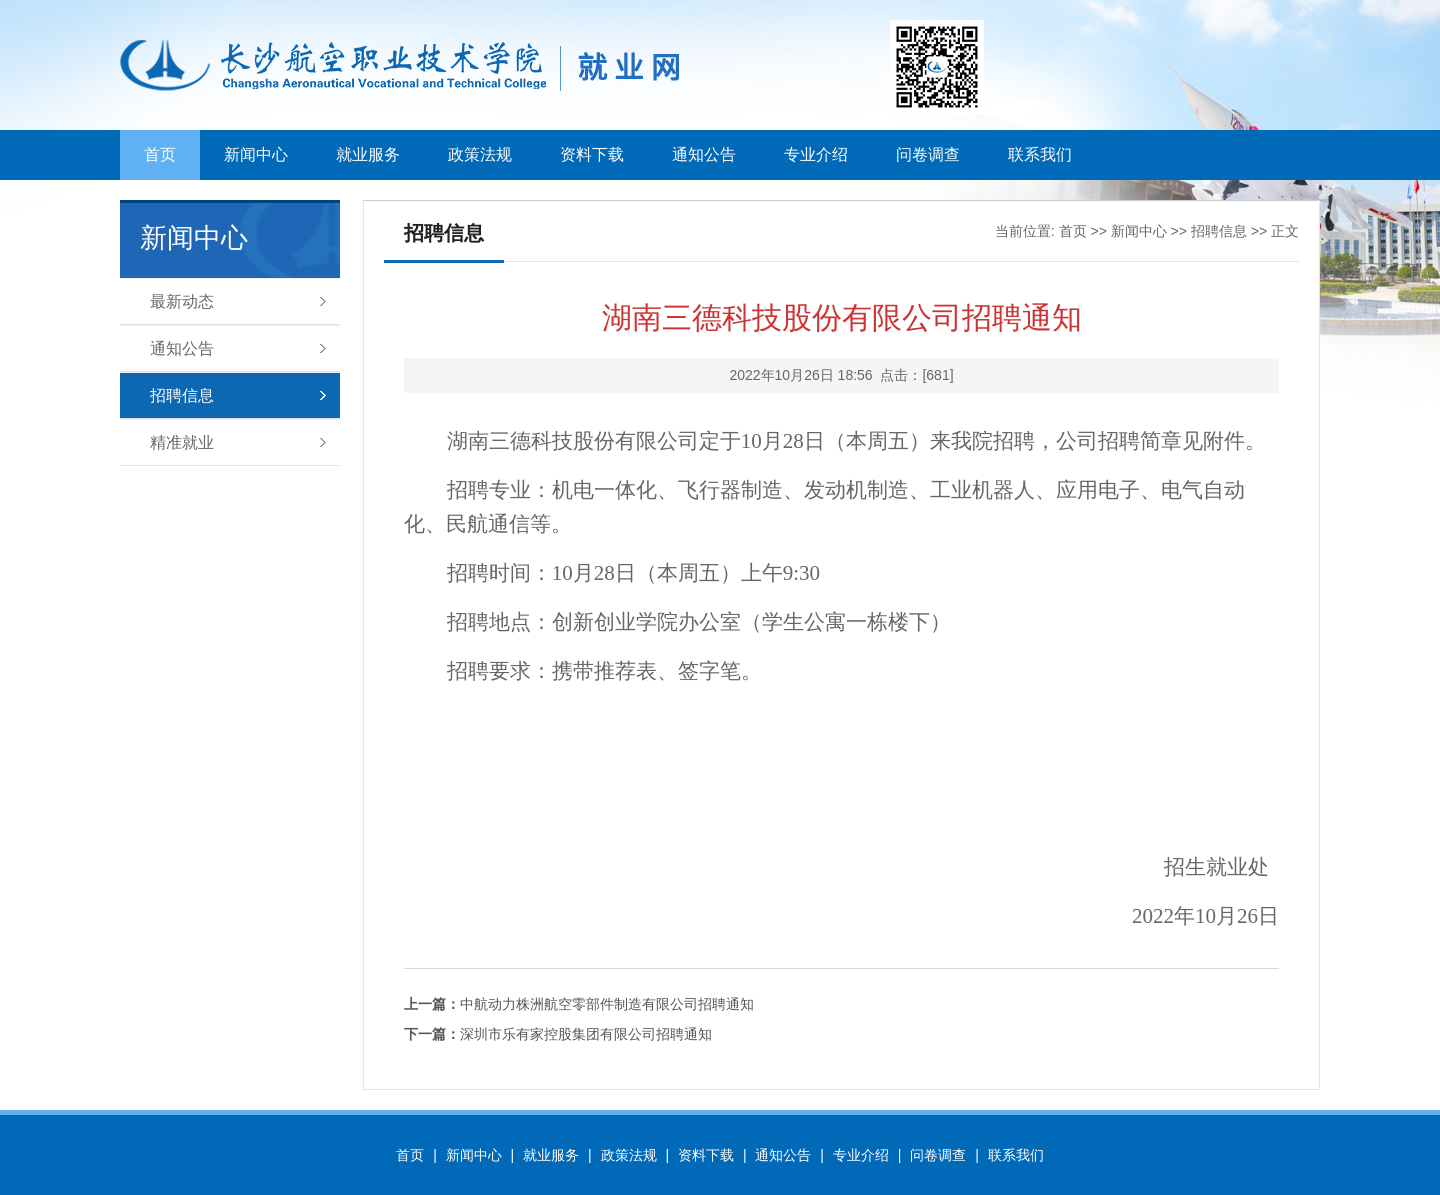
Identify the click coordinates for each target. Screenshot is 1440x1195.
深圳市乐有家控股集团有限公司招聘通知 (558, 1034)
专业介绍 (816, 154)
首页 (160, 154)
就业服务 (368, 154)
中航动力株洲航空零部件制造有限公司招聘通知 (579, 1004)
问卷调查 (928, 154)
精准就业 (182, 442)
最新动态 (182, 301)
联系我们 (1040, 154)
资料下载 (592, 154)
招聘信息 (182, 395)
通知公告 (704, 154)
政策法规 (480, 154)
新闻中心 (256, 154)
